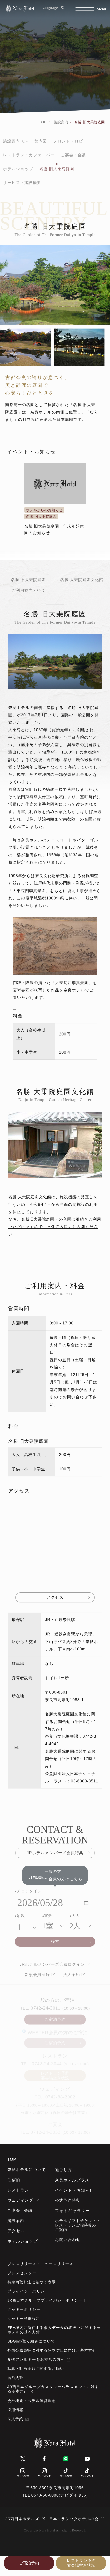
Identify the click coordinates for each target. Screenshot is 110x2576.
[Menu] (91, 9)
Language (52, 7)
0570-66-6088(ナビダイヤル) (59, 2497)
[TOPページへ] (20, 9)
